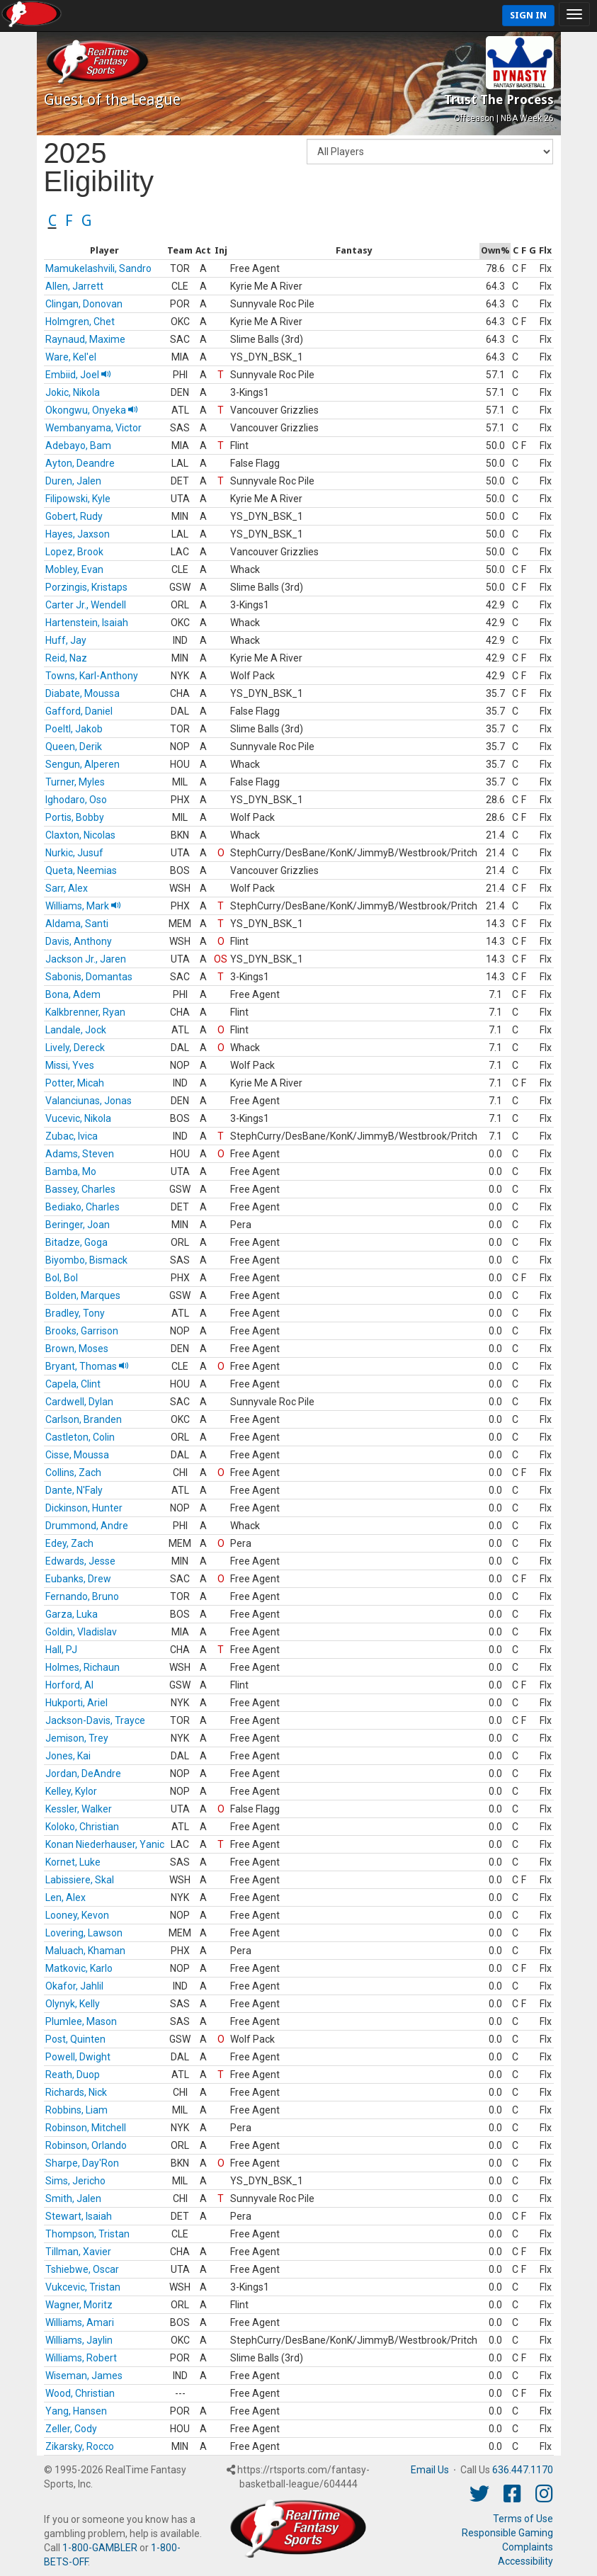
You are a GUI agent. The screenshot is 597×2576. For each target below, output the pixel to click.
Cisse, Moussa (77, 1454)
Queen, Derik (73, 746)
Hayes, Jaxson (77, 534)
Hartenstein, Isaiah (86, 622)
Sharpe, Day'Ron (82, 2163)
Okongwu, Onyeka (91, 410)
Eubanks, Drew (78, 1578)
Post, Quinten (75, 2039)
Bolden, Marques (82, 1295)
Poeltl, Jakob (74, 728)
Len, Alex (65, 1897)
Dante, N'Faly (74, 1490)
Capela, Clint (73, 1384)
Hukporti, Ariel (76, 1702)
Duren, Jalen (73, 481)
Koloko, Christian (82, 1826)
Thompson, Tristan (87, 2234)
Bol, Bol (61, 1277)
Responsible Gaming (507, 2532)
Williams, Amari (79, 2322)
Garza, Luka (71, 1614)
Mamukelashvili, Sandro (98, 268)
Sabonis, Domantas (88, 976)
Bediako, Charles (82, 1207)
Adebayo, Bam (78, 445)
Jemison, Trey (76, 1738)
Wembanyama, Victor (93, 427)
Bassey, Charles (80, 1189)
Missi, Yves (69, 1065)
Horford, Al (69, 1685)
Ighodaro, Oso (76, 799)
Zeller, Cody (71, 2428)
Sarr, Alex (66, 888)
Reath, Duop (72, 2074)
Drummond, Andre (86, 1525)
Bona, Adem (73, 994)
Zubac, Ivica (71, 1136)
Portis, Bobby (74, 817)
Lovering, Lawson (84, 1933)
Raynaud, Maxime (85, 339)
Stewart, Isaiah (78, 2216)
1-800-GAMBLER (99, 2547)
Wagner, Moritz (79, 2304)
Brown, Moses (76, 1348)
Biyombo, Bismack (86, 1260)
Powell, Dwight (77, 2056)
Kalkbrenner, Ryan (85, 1012)
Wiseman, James (84, 2375)
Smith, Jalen (73, 2198)
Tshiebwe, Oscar (82, 2269)
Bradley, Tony (75, 1313)
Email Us (430, 2469)
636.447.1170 (522, 2469)
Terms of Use (523, 2518)
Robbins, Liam (76, 2110)
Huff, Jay (65, 640)
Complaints (527, 2547)
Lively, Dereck (75, 1047)
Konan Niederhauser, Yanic (104, 1844)
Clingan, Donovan (84, 304)
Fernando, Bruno (82, 1596)
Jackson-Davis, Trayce (95, 1720)
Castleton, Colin (80, 1437)
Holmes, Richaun (82, 1667)
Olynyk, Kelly (72, 2003)
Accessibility (525, 2561)
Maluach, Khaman (85, 1950)
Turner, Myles (75, 782)
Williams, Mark (83, 906)
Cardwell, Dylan (79, 1401)
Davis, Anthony (78, 941)
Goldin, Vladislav (81, 1632)
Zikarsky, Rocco (79, 2446)
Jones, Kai (68, 1755)
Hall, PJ (61, 1649)
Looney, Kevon (77, 1915)
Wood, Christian (80, 2393)
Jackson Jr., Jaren (85, 959)
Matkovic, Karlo (79, 1968)
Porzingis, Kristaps (86, 587)
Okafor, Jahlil (74, 1986)
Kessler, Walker (78, 1809)
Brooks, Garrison (81, 1331)
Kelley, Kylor (71, 1791)
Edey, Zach (69, 1543)
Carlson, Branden (83, 1419)
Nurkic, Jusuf (74, 852)
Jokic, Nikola (72, 392)
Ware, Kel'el (70, 357)
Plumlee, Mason (81, 2021)
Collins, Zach (73, 1472)
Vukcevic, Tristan (82, 2287)
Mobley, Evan (74, 569)
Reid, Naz (66, 658)
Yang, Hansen (76, 2411)
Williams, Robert (81, 2358)
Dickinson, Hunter (84, 1508)
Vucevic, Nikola (78, 1118)
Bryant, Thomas (87, 1366)
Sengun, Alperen (82, 764)
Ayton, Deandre (80, 463)
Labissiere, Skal (79, 1879)
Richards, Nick (76, 2092)
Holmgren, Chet (80, 321)
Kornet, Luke (73, 1862)
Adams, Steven (79, 1153)
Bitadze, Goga (76, 1242)
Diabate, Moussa (82, 693)
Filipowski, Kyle (77, 498)
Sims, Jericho (75, 2180)
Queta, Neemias (81, 870)
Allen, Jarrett (74, 286)
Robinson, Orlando (86, 2145)
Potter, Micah (74, 1083)
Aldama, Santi (76, 923)
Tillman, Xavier (78, 2251)
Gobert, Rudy (74, 516)
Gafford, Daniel (79, 711)
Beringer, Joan (77, 1224)
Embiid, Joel (78, 374)
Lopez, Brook (74, 551)
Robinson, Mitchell (85, 2127)
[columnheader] (105, 251)
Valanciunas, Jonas (88, 1100)
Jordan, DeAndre (83, 1773)
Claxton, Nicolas (80, 835)
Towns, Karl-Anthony (91, 675)
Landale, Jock (75, 1029)
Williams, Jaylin (79, 2340)
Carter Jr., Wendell (85, 605)
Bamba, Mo (70, 1171)
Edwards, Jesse (80, 1561)
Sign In (528, 15)
